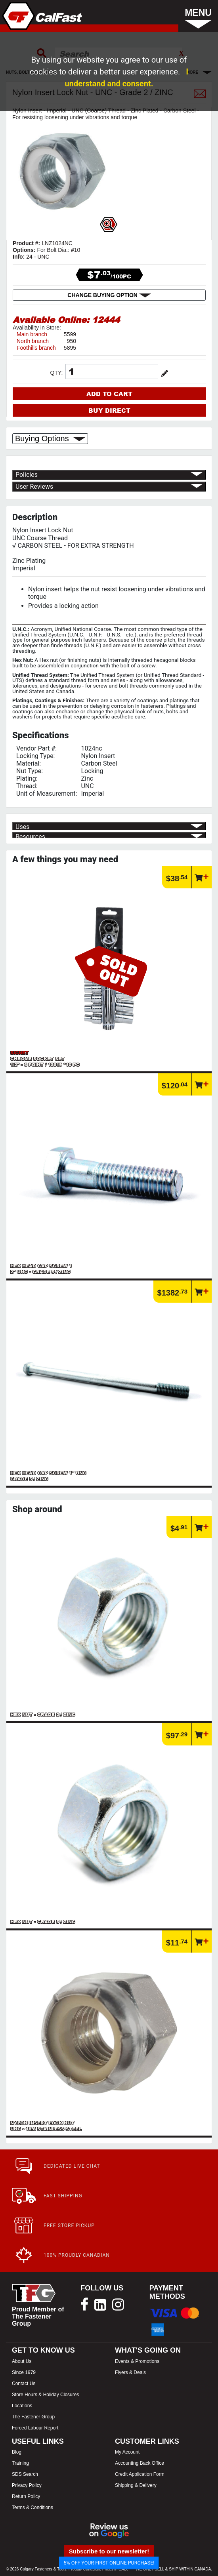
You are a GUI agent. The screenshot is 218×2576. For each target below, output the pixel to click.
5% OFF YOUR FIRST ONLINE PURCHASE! (109, 2563)
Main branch (32, 334)
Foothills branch (36, 348)
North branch (33, 341)
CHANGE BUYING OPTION (109, 295)
